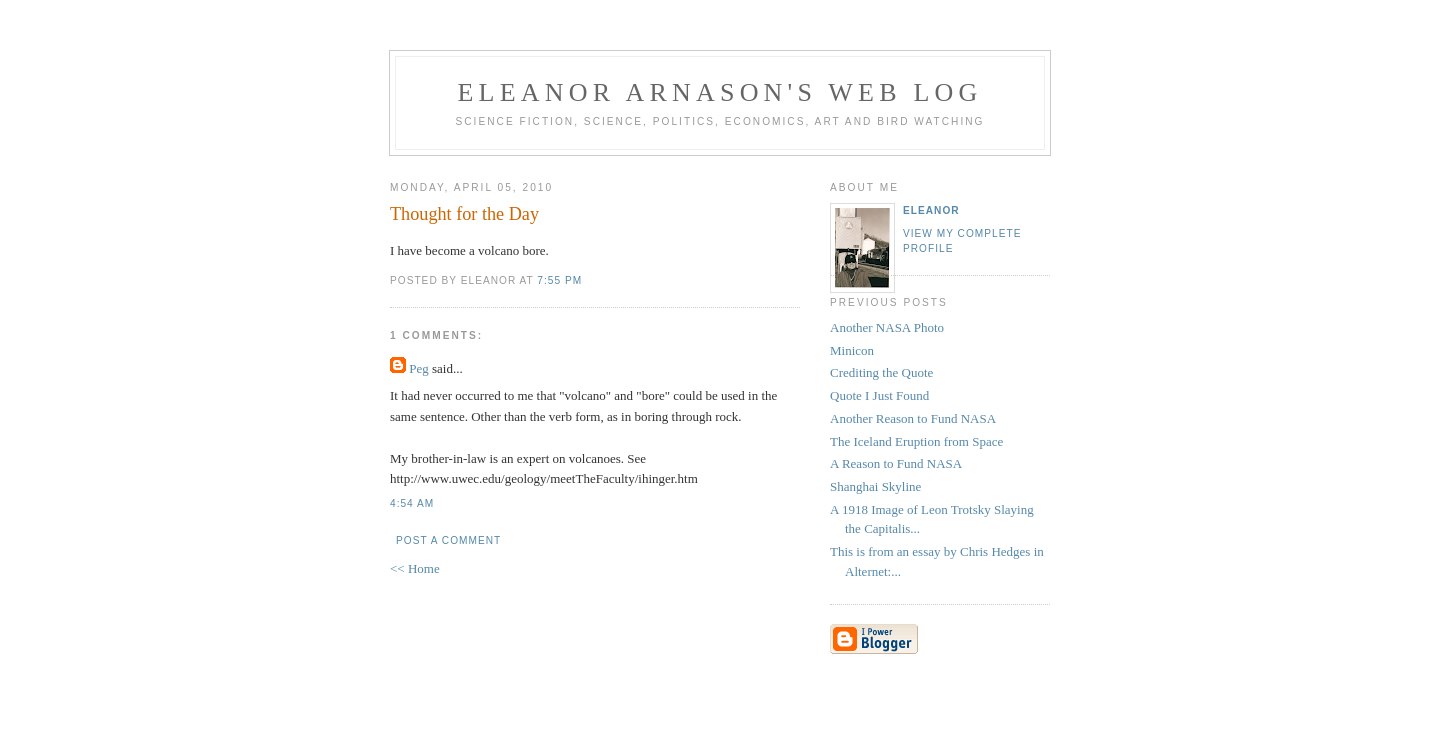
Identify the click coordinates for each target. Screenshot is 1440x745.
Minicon (852, 350)
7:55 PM (559, 280)
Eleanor (931, 210)
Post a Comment (448, 540)
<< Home (415, 568)
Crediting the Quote (881, 372)
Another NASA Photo (887, 327)
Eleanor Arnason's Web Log (720, 92)
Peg (419, 368)
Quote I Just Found (879, 395)
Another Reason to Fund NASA (913, 418)
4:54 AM (412, 503)
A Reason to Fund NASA (896, 463)
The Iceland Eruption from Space (916, 441)
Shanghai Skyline (875, 486)
